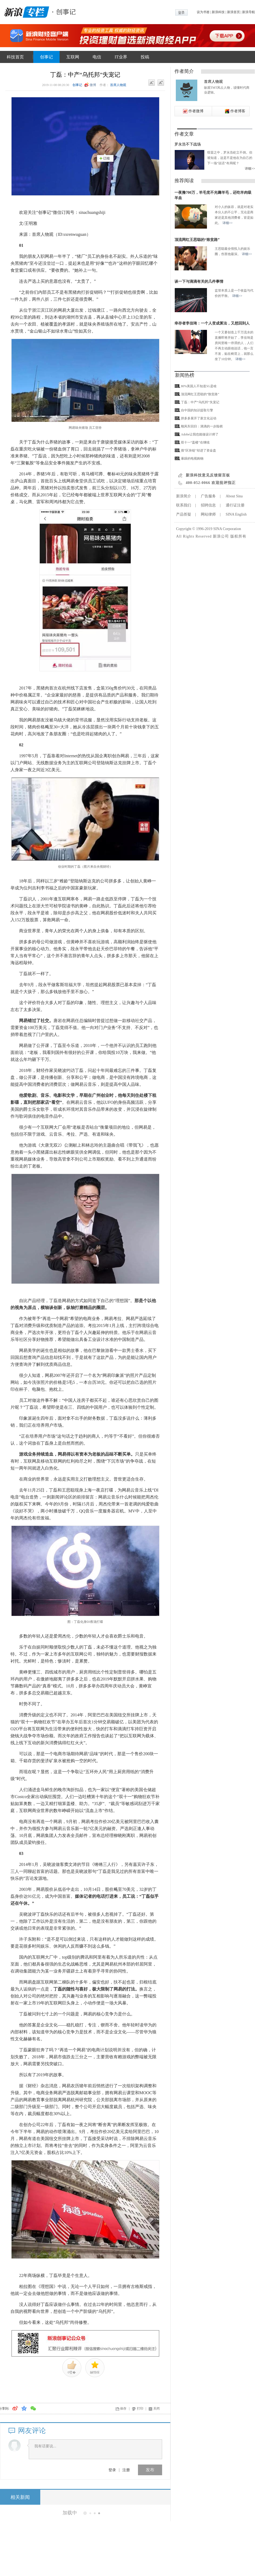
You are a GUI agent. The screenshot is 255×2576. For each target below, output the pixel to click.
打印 (140, 2408)
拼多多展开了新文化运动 (198, 418)
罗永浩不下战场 (187, 144)
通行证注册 (235, 505)
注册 (126, 2470)
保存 (123, 2408)
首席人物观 (118, 85)
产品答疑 (183, 514)
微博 (93, 85)
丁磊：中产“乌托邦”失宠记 (200, 402)
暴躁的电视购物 (192, 458)
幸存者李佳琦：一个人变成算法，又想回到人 (212, 323)
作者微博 (195, 111)
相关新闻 (20, 2497)
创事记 (46, 57)
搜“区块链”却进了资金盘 (198, 450)
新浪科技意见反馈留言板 (208, 475)
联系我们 (183, 505)
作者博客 (237, 111)
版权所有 (238, 536)
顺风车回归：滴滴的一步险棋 (202, 426)
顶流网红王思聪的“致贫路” (197, 240)
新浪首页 (233, 12)
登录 (112, 2470)
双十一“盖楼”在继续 (195, 442)
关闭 (156, 2408)
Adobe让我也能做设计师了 (199, 434)
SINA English (236, 514)
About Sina (234, 496)
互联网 (72, 57)
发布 (150, 2469)
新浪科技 (218, 12)
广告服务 (208, 496)
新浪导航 (248, 12)
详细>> (250, 168)
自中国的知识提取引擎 (197, 410)
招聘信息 (208, 505)
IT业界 (121, 57)
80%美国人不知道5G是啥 (199, 386)
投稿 (145, 57)
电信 (97, 57)
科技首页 (15, 57)
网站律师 (208, 514)
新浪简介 (183, 496)
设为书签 (203, 12)
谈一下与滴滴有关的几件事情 (198, 281)
